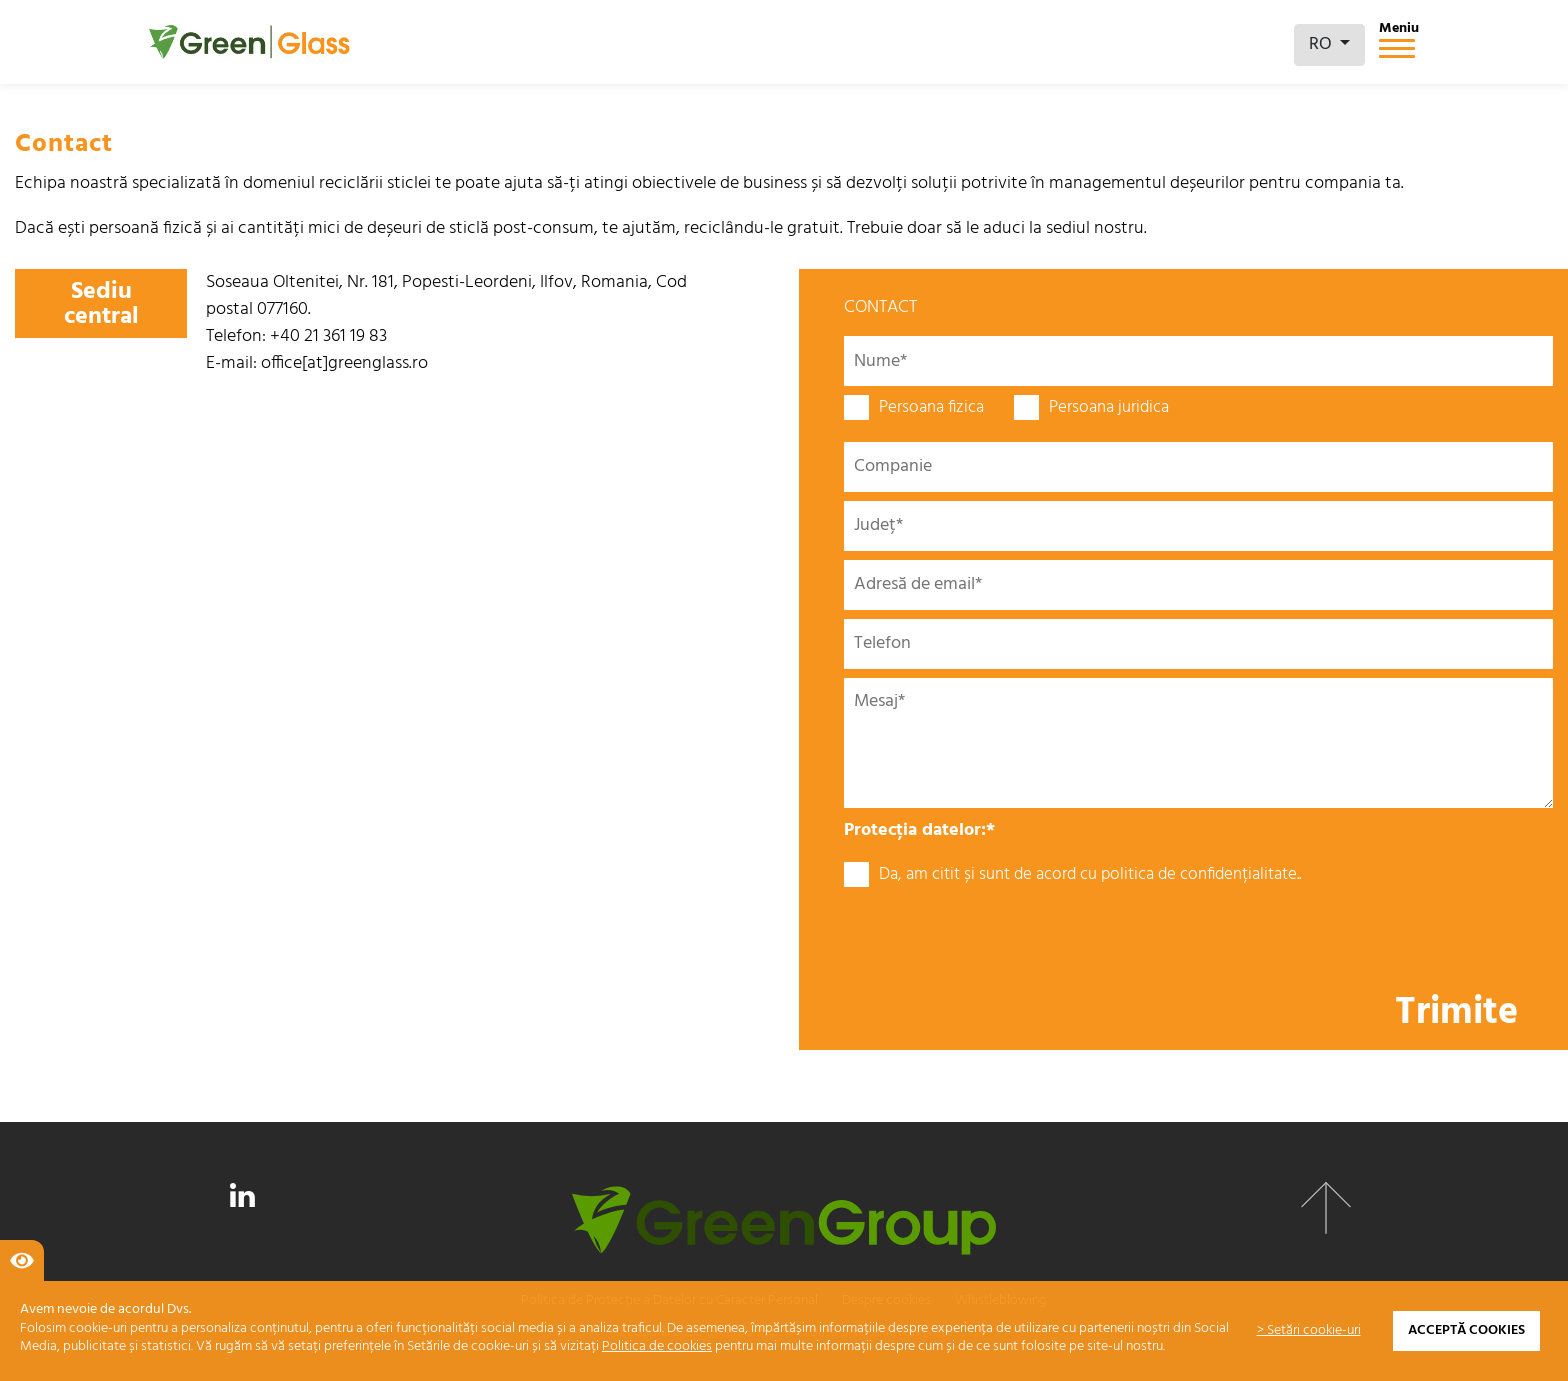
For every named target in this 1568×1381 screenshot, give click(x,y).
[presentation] (996, 938)
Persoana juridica (1091, 408)
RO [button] (1322, 44)
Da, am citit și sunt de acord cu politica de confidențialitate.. (1072, 875)
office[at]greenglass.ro (344, 363)
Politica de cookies (657, 1346)
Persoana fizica (914, 408)
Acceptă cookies (1466, 1330)
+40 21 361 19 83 (328, 336)
